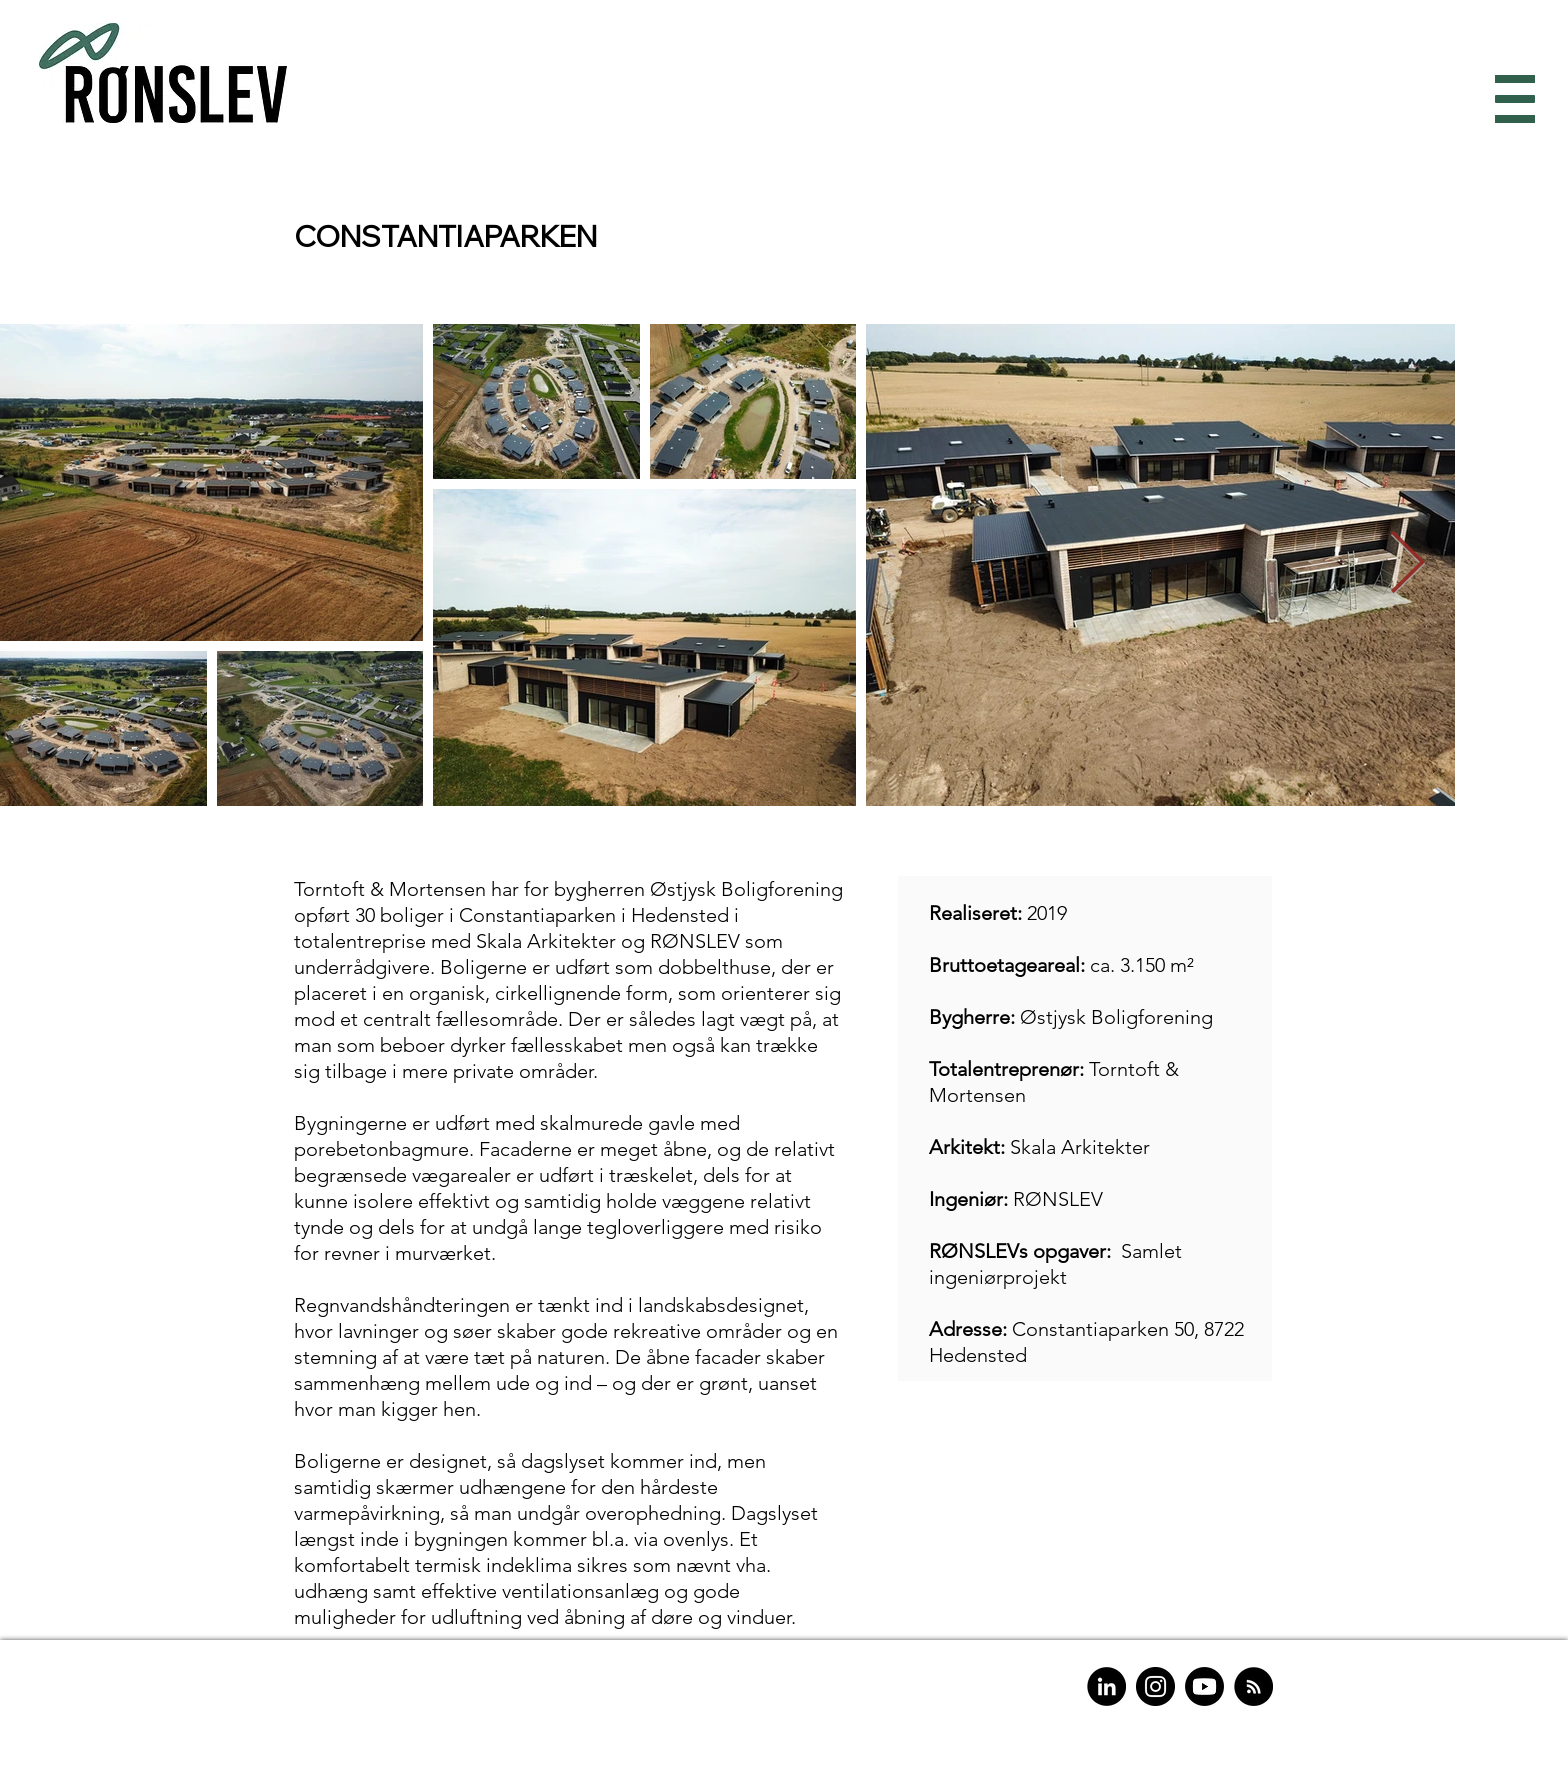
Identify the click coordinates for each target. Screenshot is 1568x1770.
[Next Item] (1407, 565)
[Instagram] (1155, 1686)
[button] (1510, 99)
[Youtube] (1204, 1686)
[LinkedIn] (1106, 1686)
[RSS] (1253, 1686)
